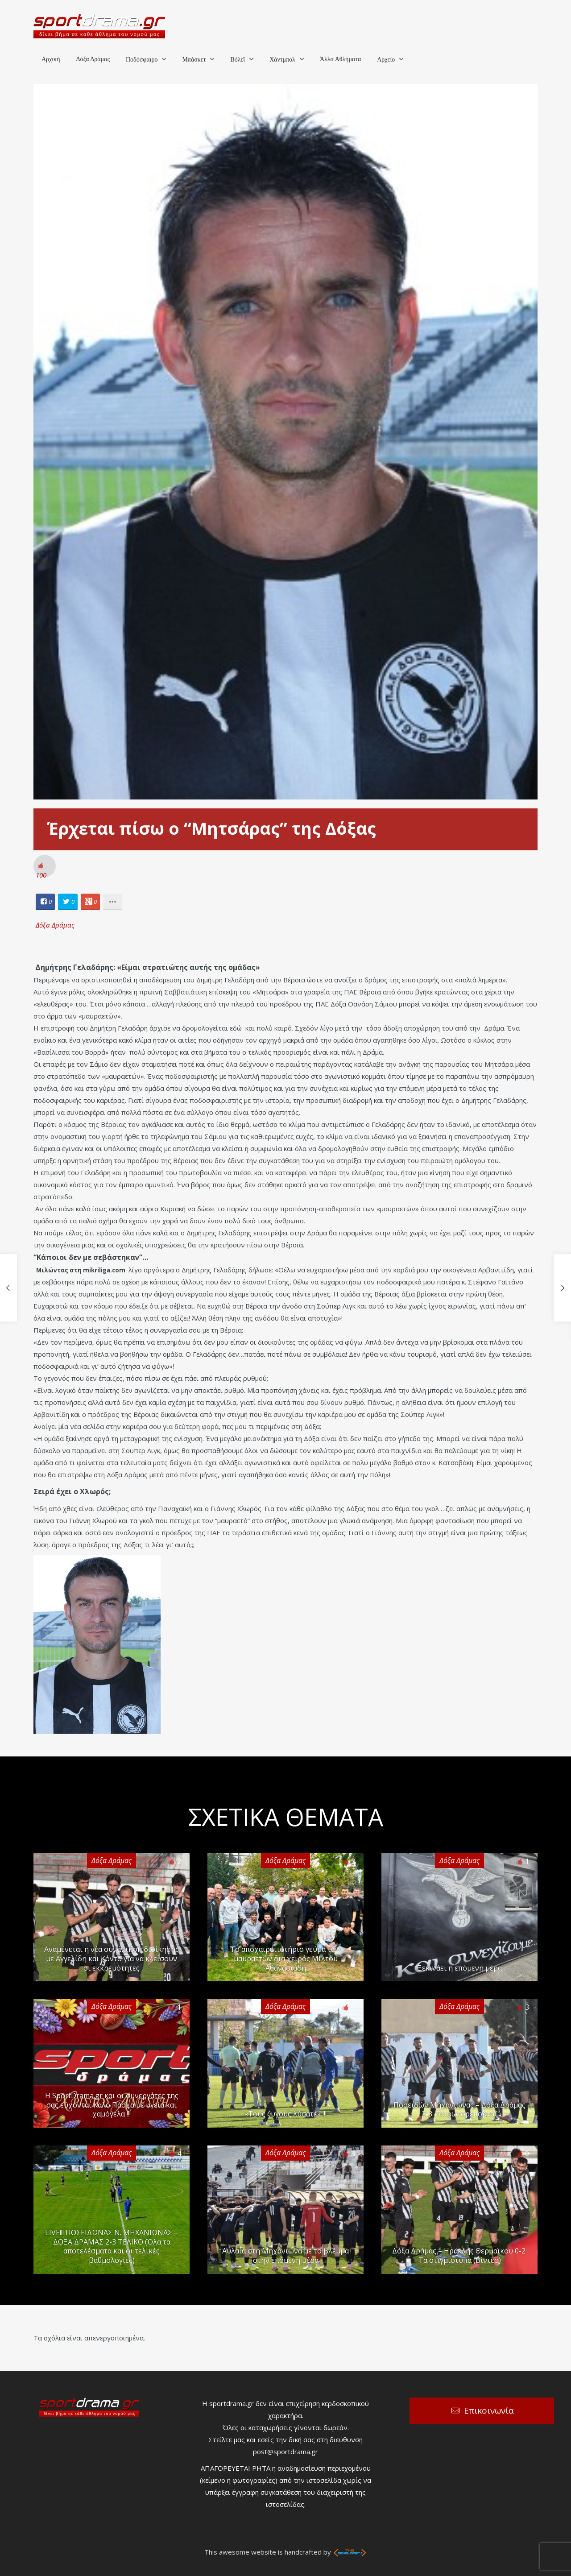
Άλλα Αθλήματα (340, 59)
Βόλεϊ (237, 59)
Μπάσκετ (194, 59)
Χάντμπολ (282, 59)
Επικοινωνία (489, 2410)
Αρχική (50, 59)
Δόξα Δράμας (93, 59)
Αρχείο (386, 59)
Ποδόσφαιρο (141, 59)
